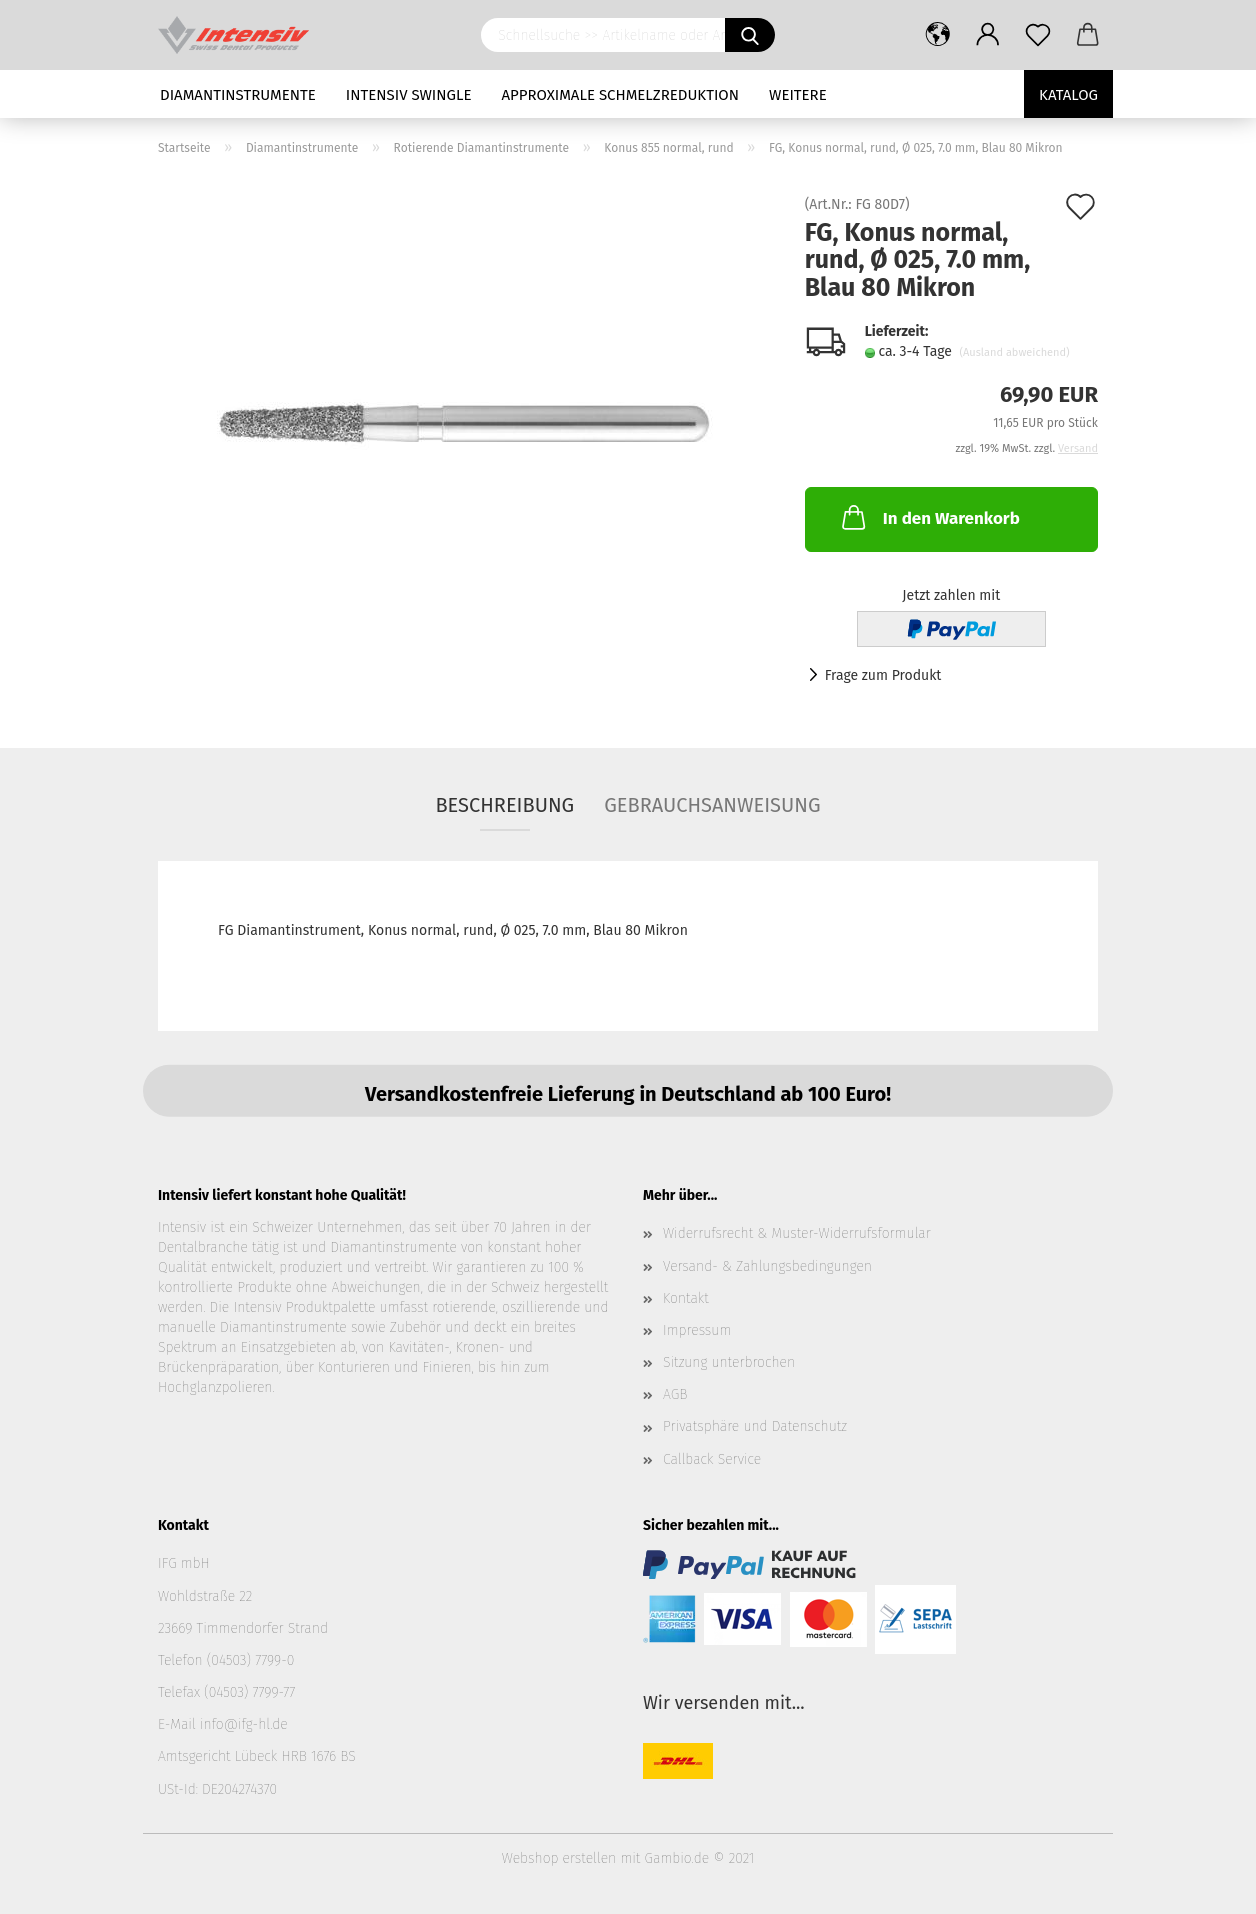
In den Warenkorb (929, 517)
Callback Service (712, 1459)
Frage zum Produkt (883, 675)
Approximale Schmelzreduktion (621, 95)
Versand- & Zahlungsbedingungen (767, 1266)
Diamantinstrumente (238, 95)
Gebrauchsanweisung (712, 805)
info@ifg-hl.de (244, 1724)
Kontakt (686, 1298)
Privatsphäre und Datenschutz (755, 1426)
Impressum (697, 1330)
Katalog (1068, 95)
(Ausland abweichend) (1014, 352)
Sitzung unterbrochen (729, 1362)
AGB (675, 1394)
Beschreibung (504, 805)
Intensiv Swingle (409, 95)
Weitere (798, 95)
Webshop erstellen (559, 1858)
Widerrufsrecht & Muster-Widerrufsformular (797, 1233)
